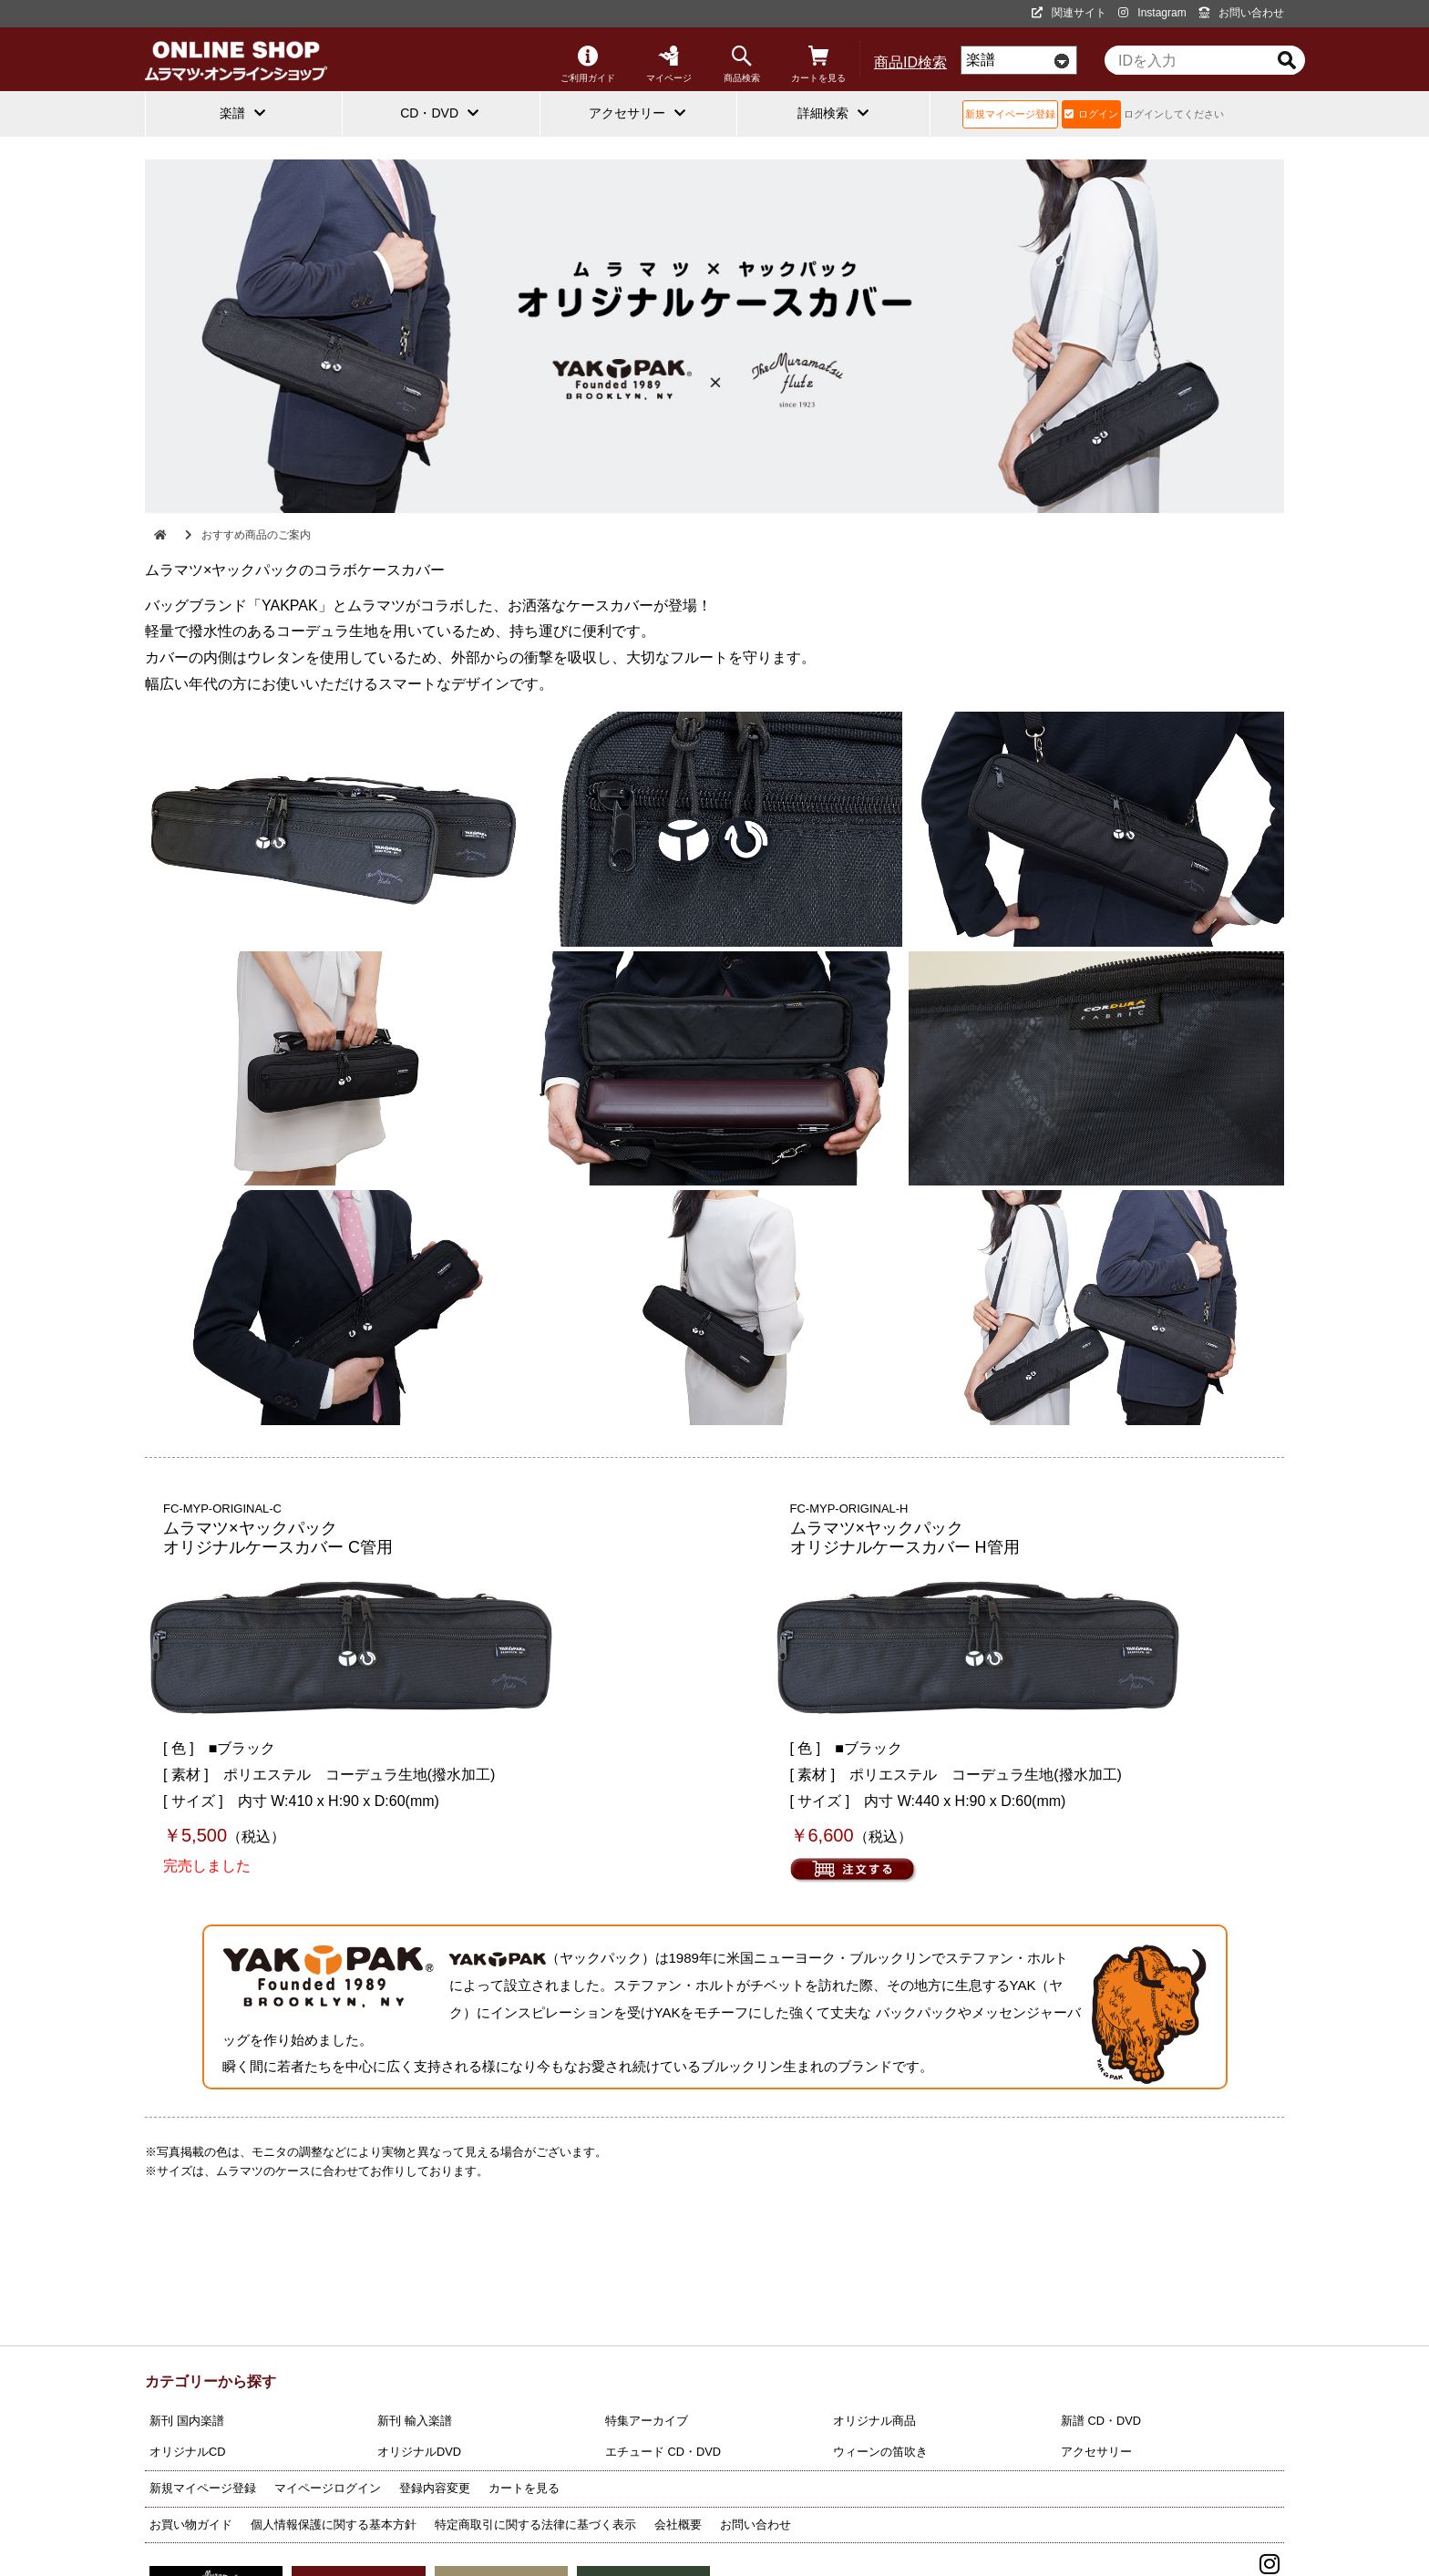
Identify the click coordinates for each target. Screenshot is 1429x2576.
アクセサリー (1096, 2451)
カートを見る (818, 64)
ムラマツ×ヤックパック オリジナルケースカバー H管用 (905, 1538)
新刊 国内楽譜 (186, 2420)
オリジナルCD (187, 2451)
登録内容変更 (434, 2488)
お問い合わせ (1241, 12)
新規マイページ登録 (1010, 113)
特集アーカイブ (646, 2420)
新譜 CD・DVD (1101, 2420)
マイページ (669, 64)
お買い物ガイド (190, 2524)
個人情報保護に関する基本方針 (333, 2524)
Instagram (1152, 12)
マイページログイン (327, 2488)
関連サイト (1069, 12)
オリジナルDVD (419, 2451)
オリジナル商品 (874, 2420)
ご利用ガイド (587, 64)
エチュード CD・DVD (663, 2451)
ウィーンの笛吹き (880, 2451)
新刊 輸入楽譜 (414, 2420)
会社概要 (678, 2524)
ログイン (1091, 113)
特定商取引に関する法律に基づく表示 (535, 2524)
